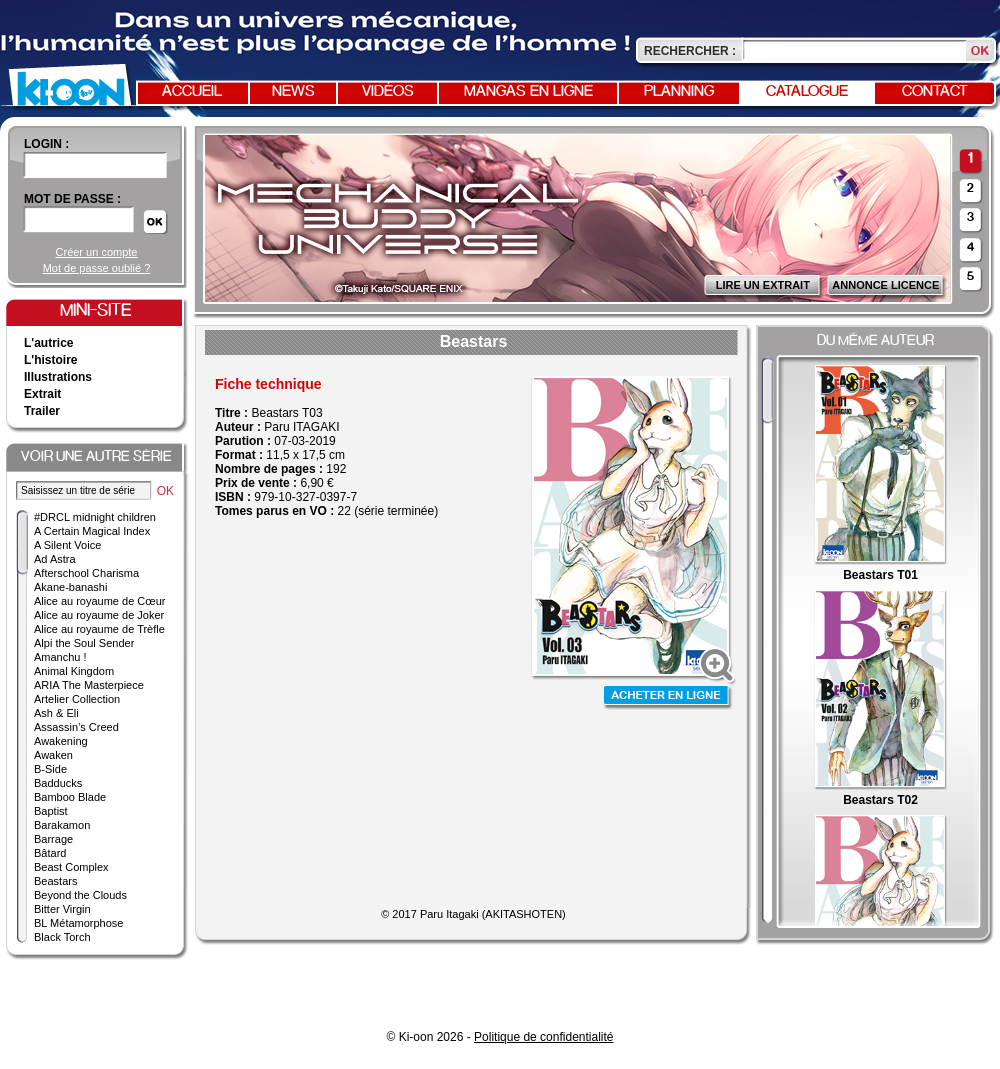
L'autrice (49, 343)
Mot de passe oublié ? (97, 268)
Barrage (53, 839)
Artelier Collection (77, 699)
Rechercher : (690, 51)
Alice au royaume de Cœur (99, 601)
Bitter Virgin (62, 909)
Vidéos (388, 92)
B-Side (50, 769)
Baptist (51, 811)
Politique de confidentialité (543, 1037)
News (293, 92)
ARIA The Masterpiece (89, 685)
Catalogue (807, 92)
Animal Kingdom (74, 671)
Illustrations (58, 377)
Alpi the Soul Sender (84, 643)
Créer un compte (97, 252)
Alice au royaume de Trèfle (99, 629)
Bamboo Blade (70, 797)
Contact (935, 92)
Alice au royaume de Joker (99, 615)
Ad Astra (55, 559)
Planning (679, 92)
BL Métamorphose (78, 923)
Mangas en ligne (528, 92)
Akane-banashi (70, 587)
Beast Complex (71, 867)
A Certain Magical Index (92, 531)
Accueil (192, 92)
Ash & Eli (56, 713)
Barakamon (62, 825)
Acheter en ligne (668, 697)
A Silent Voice (67, 545)
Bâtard (50, 853)
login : (46, 144)
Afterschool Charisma (86, 573)
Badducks (58, 783)
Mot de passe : (72, 199)
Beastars (55, 881)
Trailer (42, 411)
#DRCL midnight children (95, 517)
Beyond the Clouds (80, 895)
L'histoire (51, 360)
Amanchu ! (60, 657)
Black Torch (62, 937)
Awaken (53, 755)
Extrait (42, 394)
